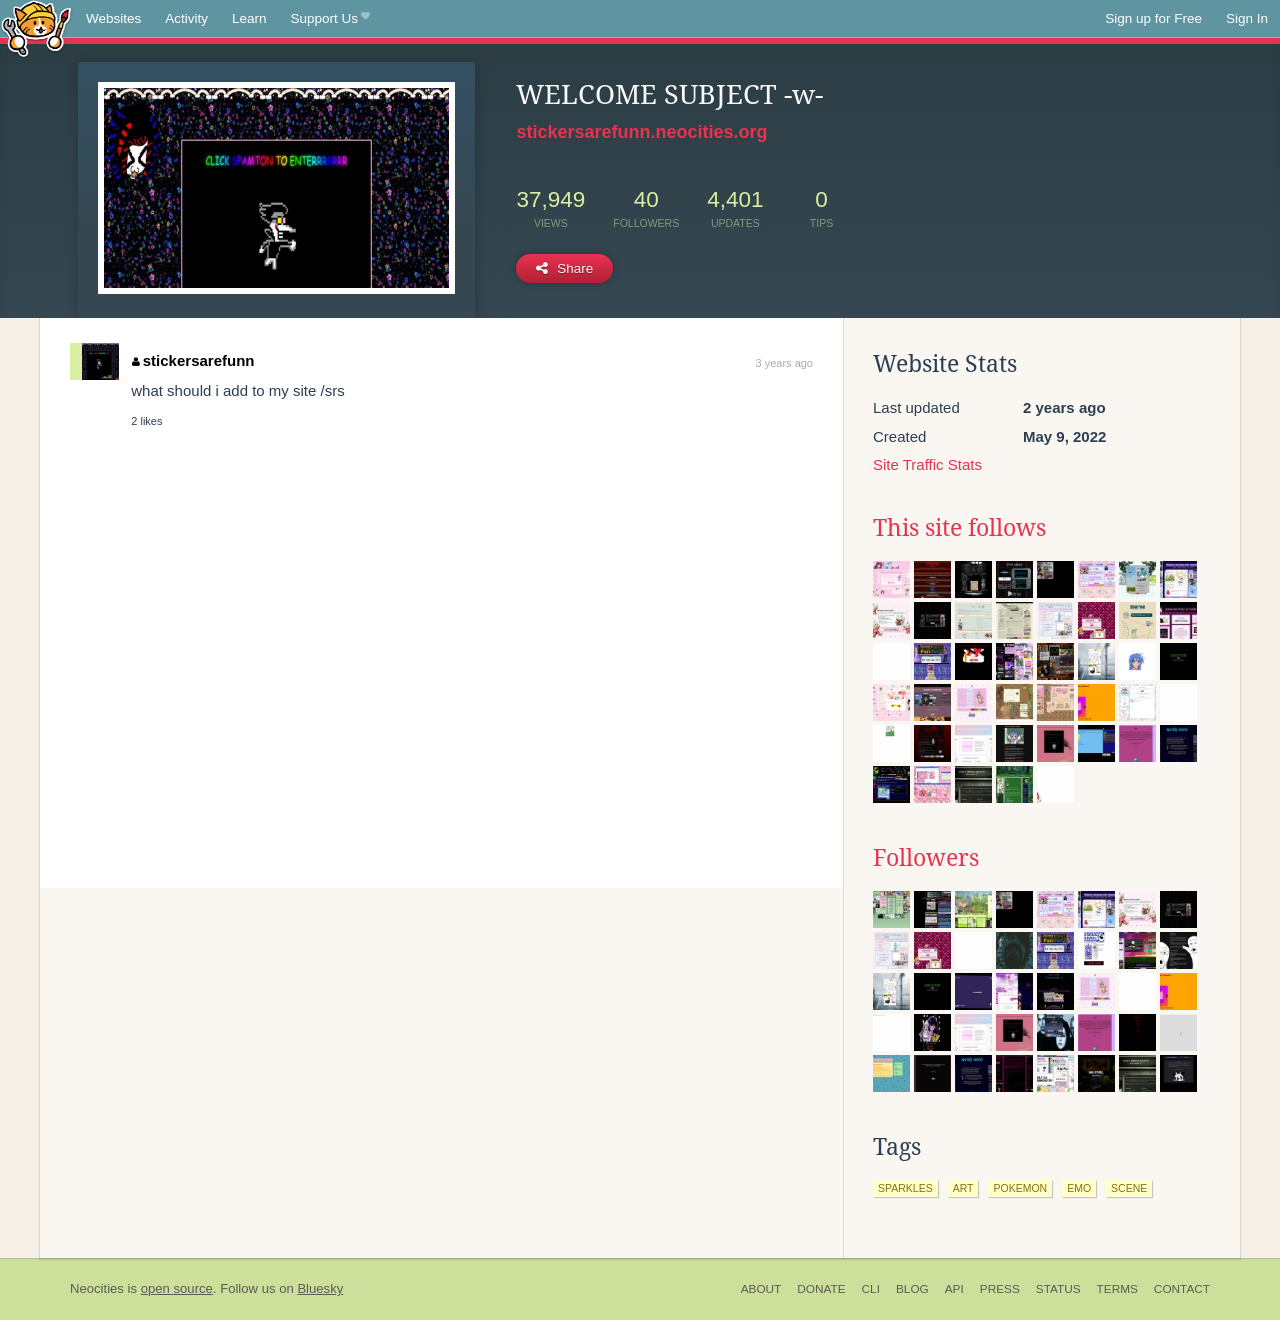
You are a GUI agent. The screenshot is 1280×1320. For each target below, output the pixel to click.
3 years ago (784, 363)
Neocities (97, 1288)
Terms (1117, 1289)
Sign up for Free (1153, 18)
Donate (821, 1289)
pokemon (1020, 1188)
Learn (249, 18)
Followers (926, 858)
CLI (871, 1289)
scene (1129, 1188)
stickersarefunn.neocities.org (641, 132)
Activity (186, 18)
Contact (1182, 1289)
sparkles (905, 1188)
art (963, 1188)
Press (1000, 1289)
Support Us (330, 19)
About (761, 1289)
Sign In (1247, 18)
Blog (912, 1289)
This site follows (959, 528)
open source (177, 1288)
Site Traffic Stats (927, 464)
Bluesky (320, 1288)
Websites (113, 18)
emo (1079, 1188)
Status (1058, 1289)
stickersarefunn (193, 360)
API (954, 1289)
